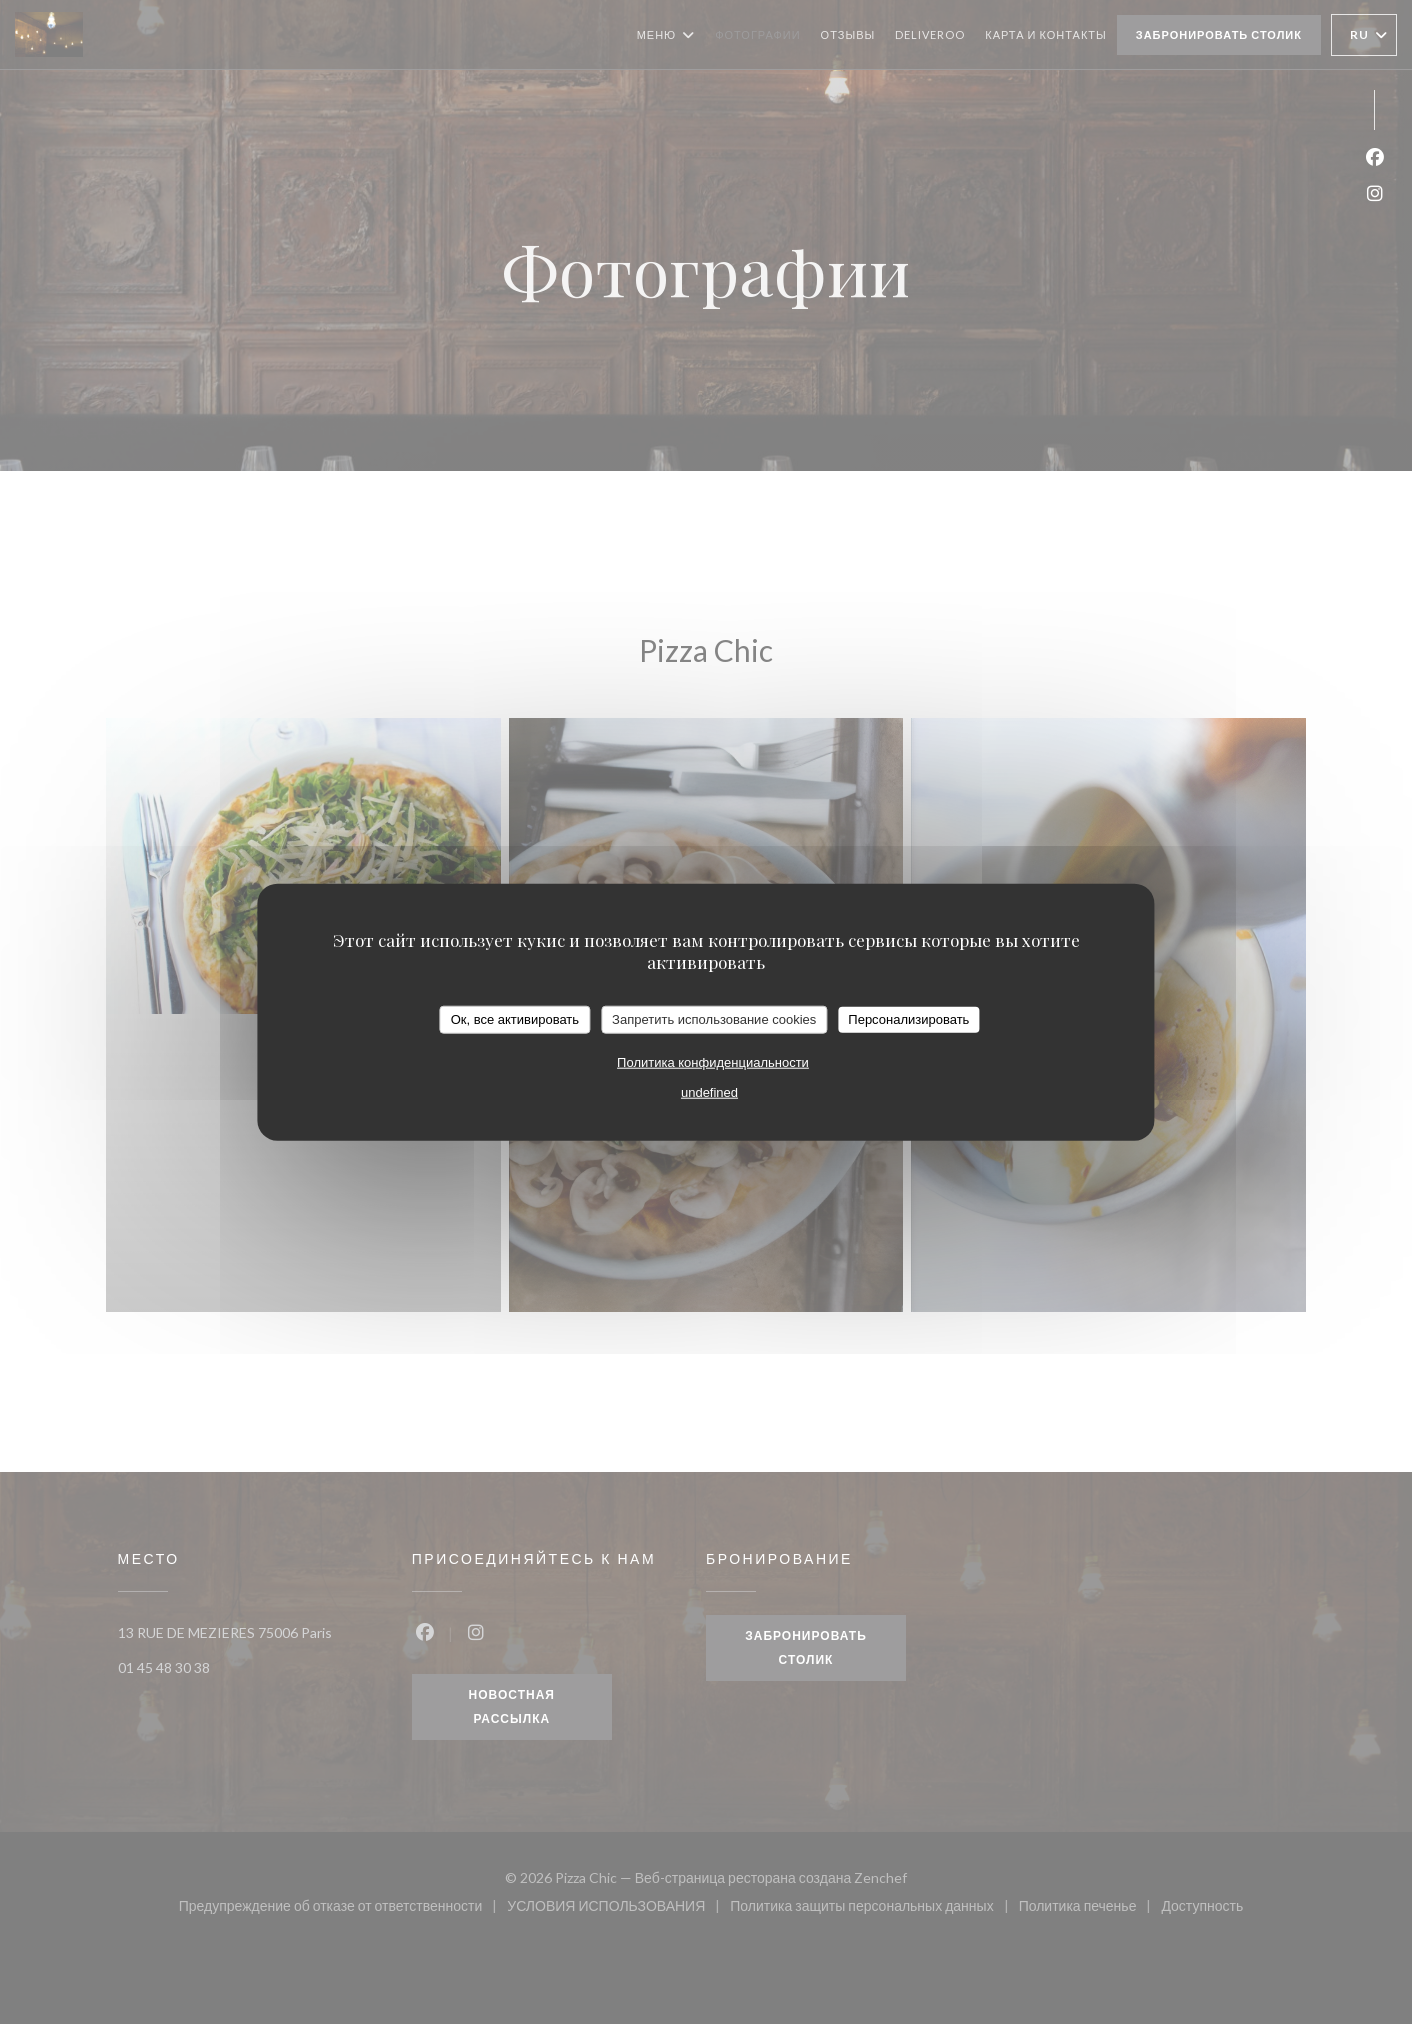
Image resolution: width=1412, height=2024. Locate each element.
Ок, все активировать (515, 1019)
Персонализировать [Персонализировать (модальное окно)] (908, 1019)
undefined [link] (709, 1091)
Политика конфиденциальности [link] (713, 1061)
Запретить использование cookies (714, 1019)
